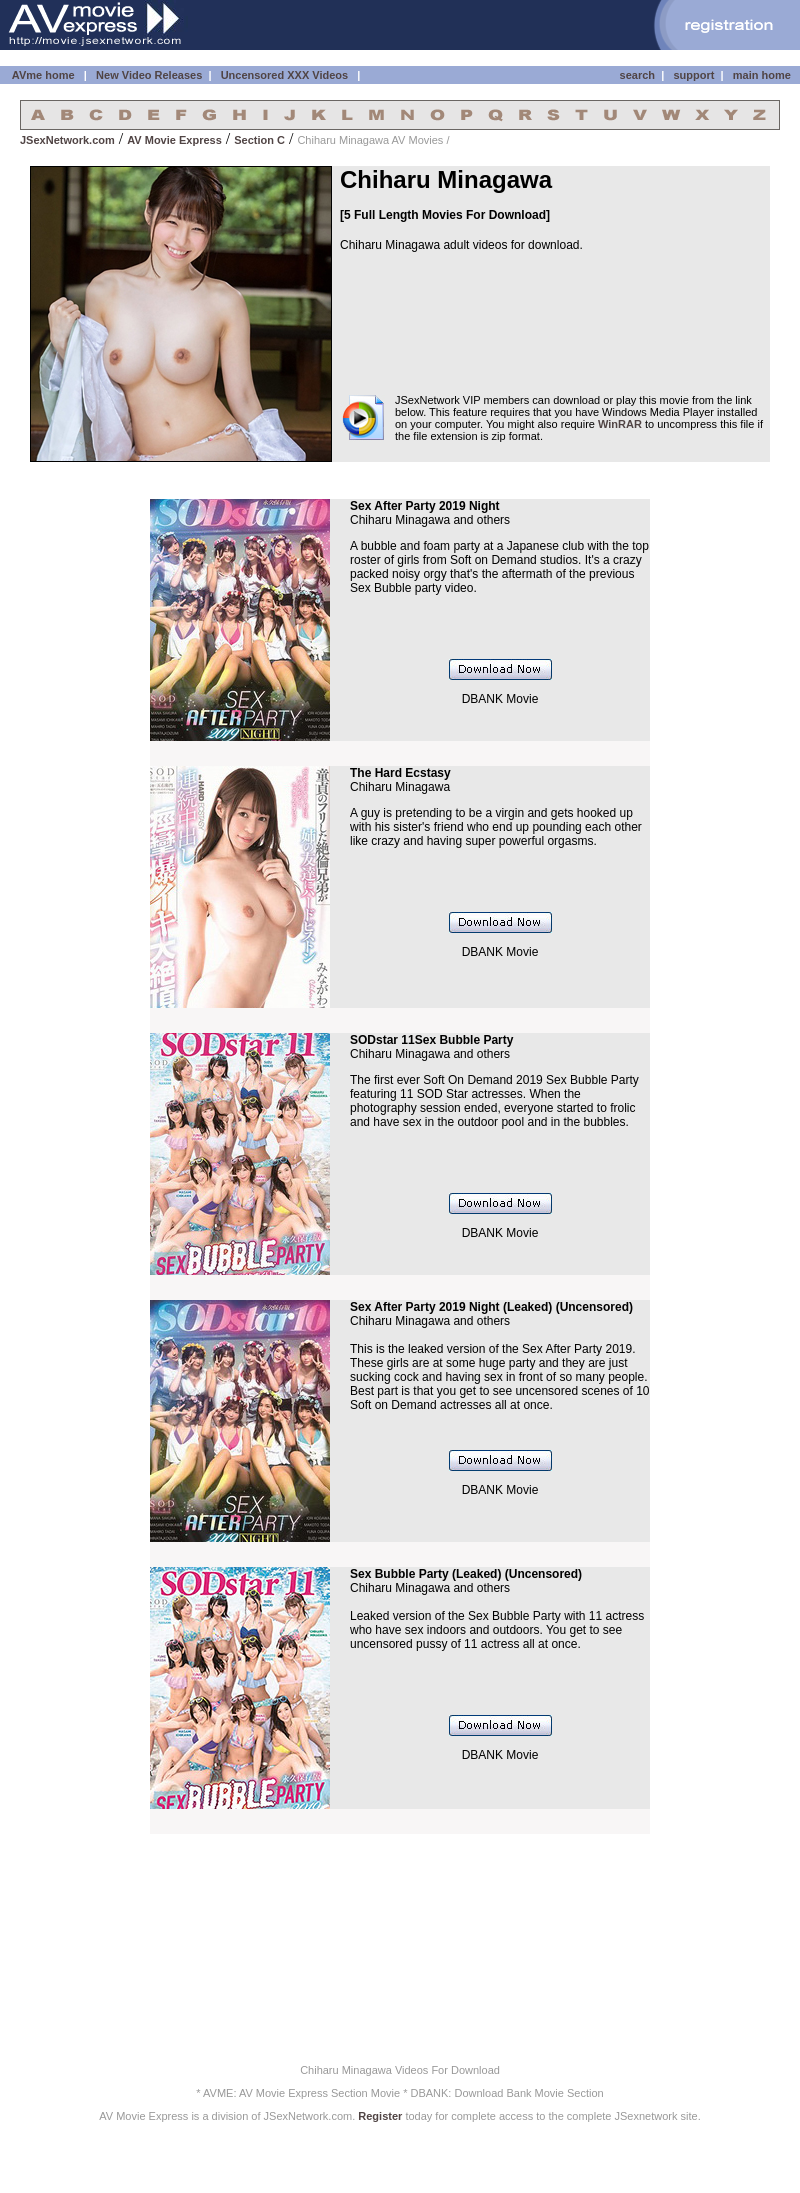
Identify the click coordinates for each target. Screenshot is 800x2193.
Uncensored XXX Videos (286, 75)
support (693, 75)
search (637, 75)
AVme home (41, 75)
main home (762, 75)
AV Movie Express (174, 140)
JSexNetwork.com (67, 140)
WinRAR (620, 424)
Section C (259, 140)
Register (380, 2116)
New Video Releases (149, 75)
